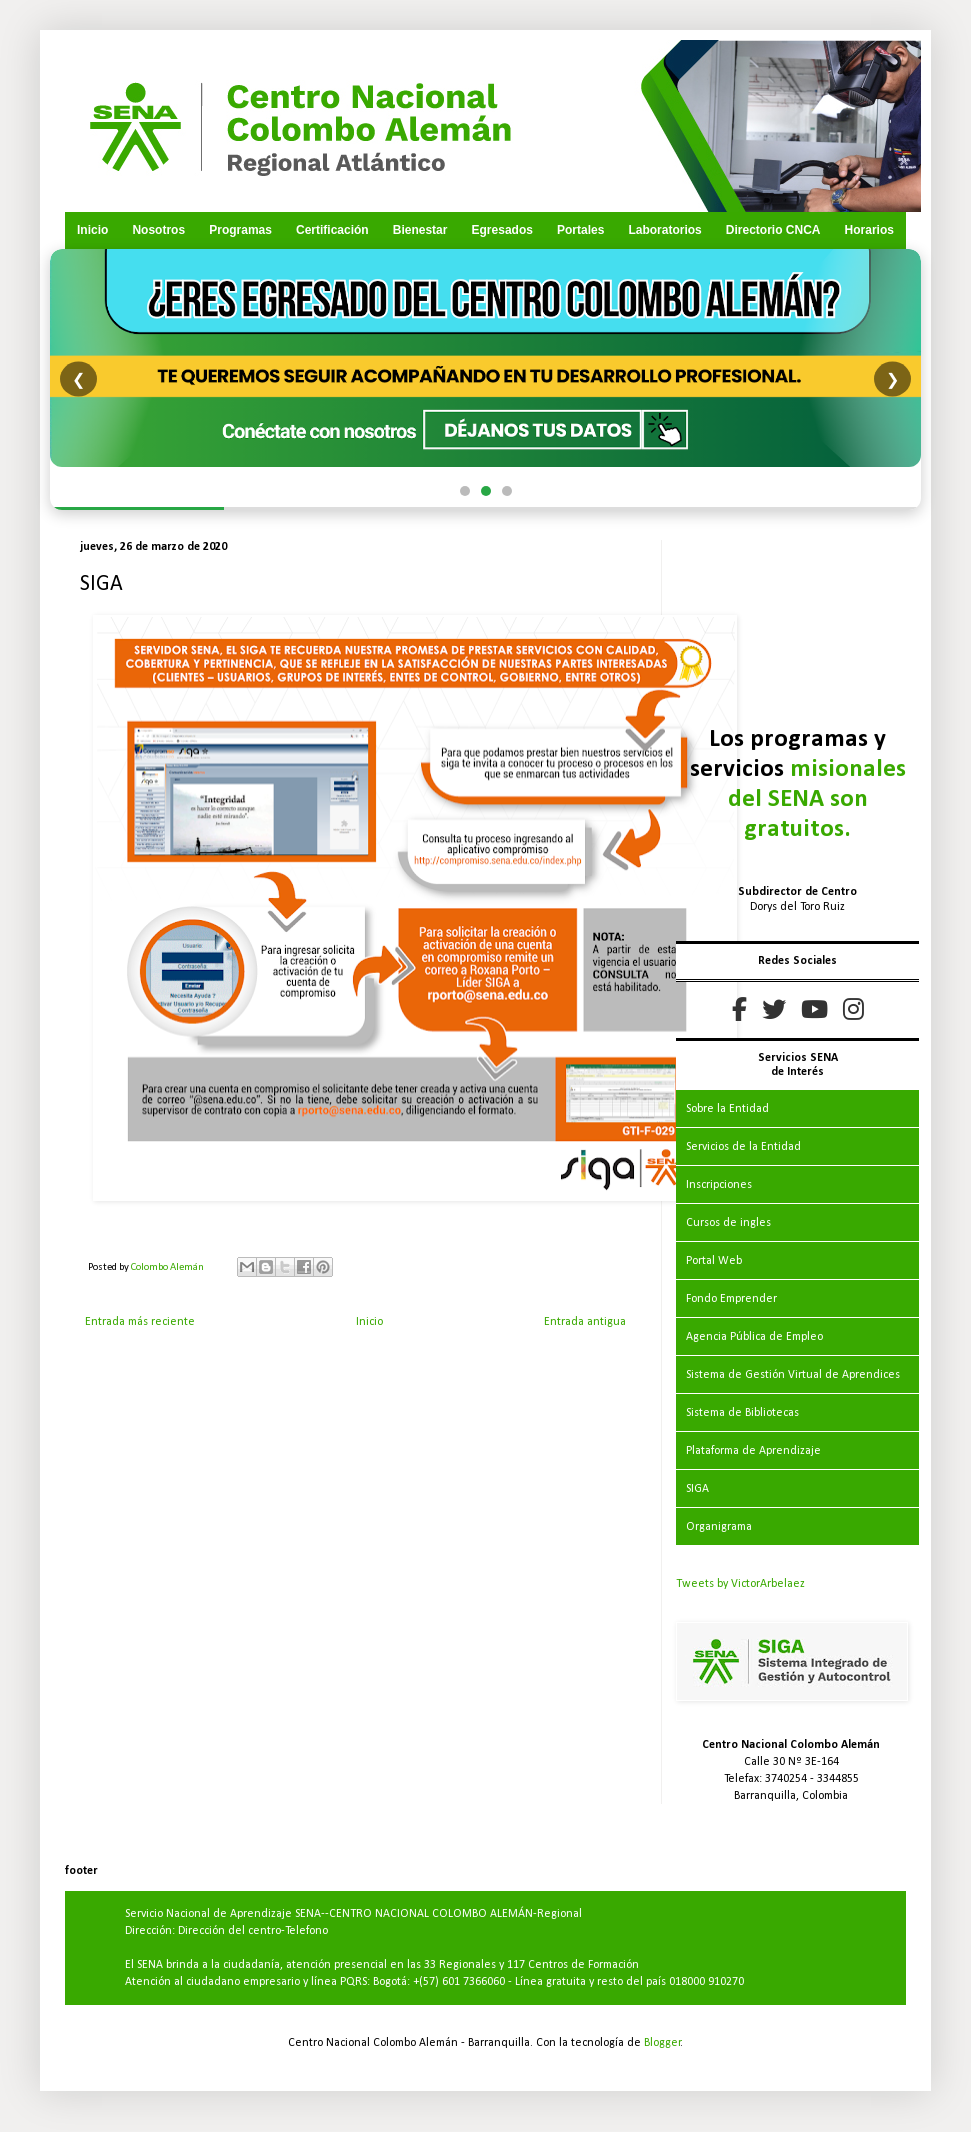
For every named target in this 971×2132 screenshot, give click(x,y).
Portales (580, 230)
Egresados (502, 230)
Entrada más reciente (140, 1322)
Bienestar (420, 230)
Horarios (869, 230)
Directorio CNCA (773, 230)
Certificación (332, 230)
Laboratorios (664, 230)
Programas (240, 230)
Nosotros (158, 230)
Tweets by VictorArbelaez (740, 1584)
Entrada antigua (585, 1322)
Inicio (92, 230)
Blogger (662, 2043)
